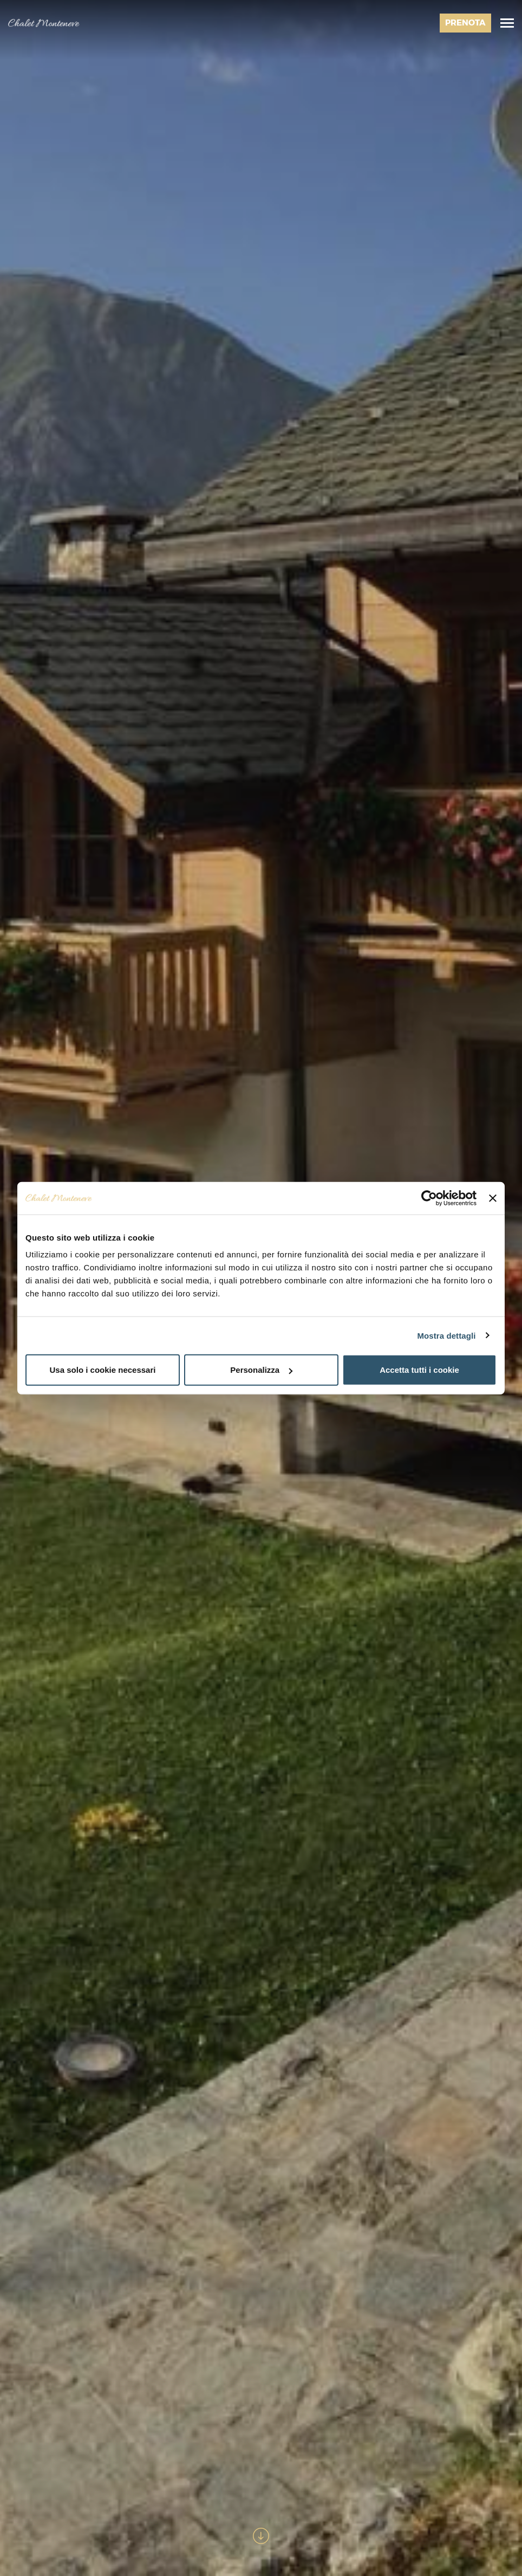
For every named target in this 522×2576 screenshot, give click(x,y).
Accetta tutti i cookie (419, 1369)
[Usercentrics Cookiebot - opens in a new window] (429, 1198)
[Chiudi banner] (493, 1198)
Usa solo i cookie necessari (103, 1369)
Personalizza (261, 1369)
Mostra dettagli (446, 1335)
